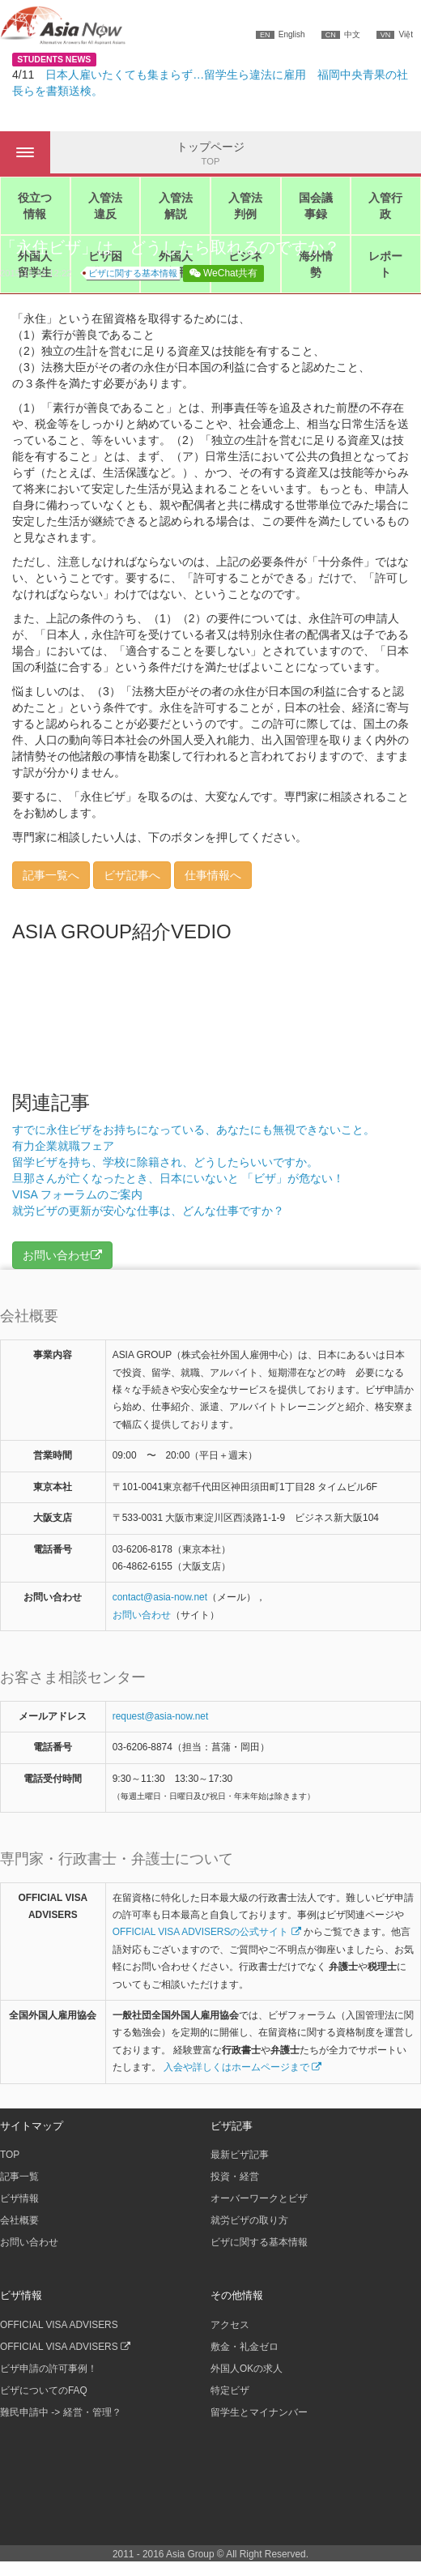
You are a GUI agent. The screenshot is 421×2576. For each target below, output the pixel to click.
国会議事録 (316, 205)
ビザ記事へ (132, 875)
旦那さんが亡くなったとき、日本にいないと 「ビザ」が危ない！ (178, 1178)
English (280, 34)
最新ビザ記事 (239, 2154)
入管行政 (385, 205)
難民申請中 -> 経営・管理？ (60, 2412)
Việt (394, 34)
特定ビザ (229, 2390)
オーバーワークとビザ (259, 2198)
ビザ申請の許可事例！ (48, 2368)
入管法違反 (105, 205)
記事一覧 (19, 2176)
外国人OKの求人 (246, 2368)
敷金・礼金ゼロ (244, 2346)
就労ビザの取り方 (249, 2220)
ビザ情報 (19, 2198)
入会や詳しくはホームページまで (242, 2067)
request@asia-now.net (161, 1716)
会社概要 (19, 2220)
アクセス (229, 2324)
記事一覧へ (51, 875)
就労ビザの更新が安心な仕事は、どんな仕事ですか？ (148, 1210)
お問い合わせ (142, 1615)
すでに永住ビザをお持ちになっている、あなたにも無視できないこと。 (193, 1129)
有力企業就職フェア (63, 1145)
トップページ (210, 154)
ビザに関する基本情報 (132, 273)
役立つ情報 (35, 205)
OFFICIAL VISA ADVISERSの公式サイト (207, 1931)
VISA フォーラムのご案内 (77, 1194)
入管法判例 (245, 205)
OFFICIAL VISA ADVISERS (59, 2324)
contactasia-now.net (160, 1597)
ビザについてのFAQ (43, 2390)
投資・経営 (234, 2176)
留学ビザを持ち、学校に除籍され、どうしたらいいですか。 (165, 1162)
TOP (9, 2154)
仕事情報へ (213, 875)
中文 (340, 34)
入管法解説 (176, 205)
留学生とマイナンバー (259, 2412)
